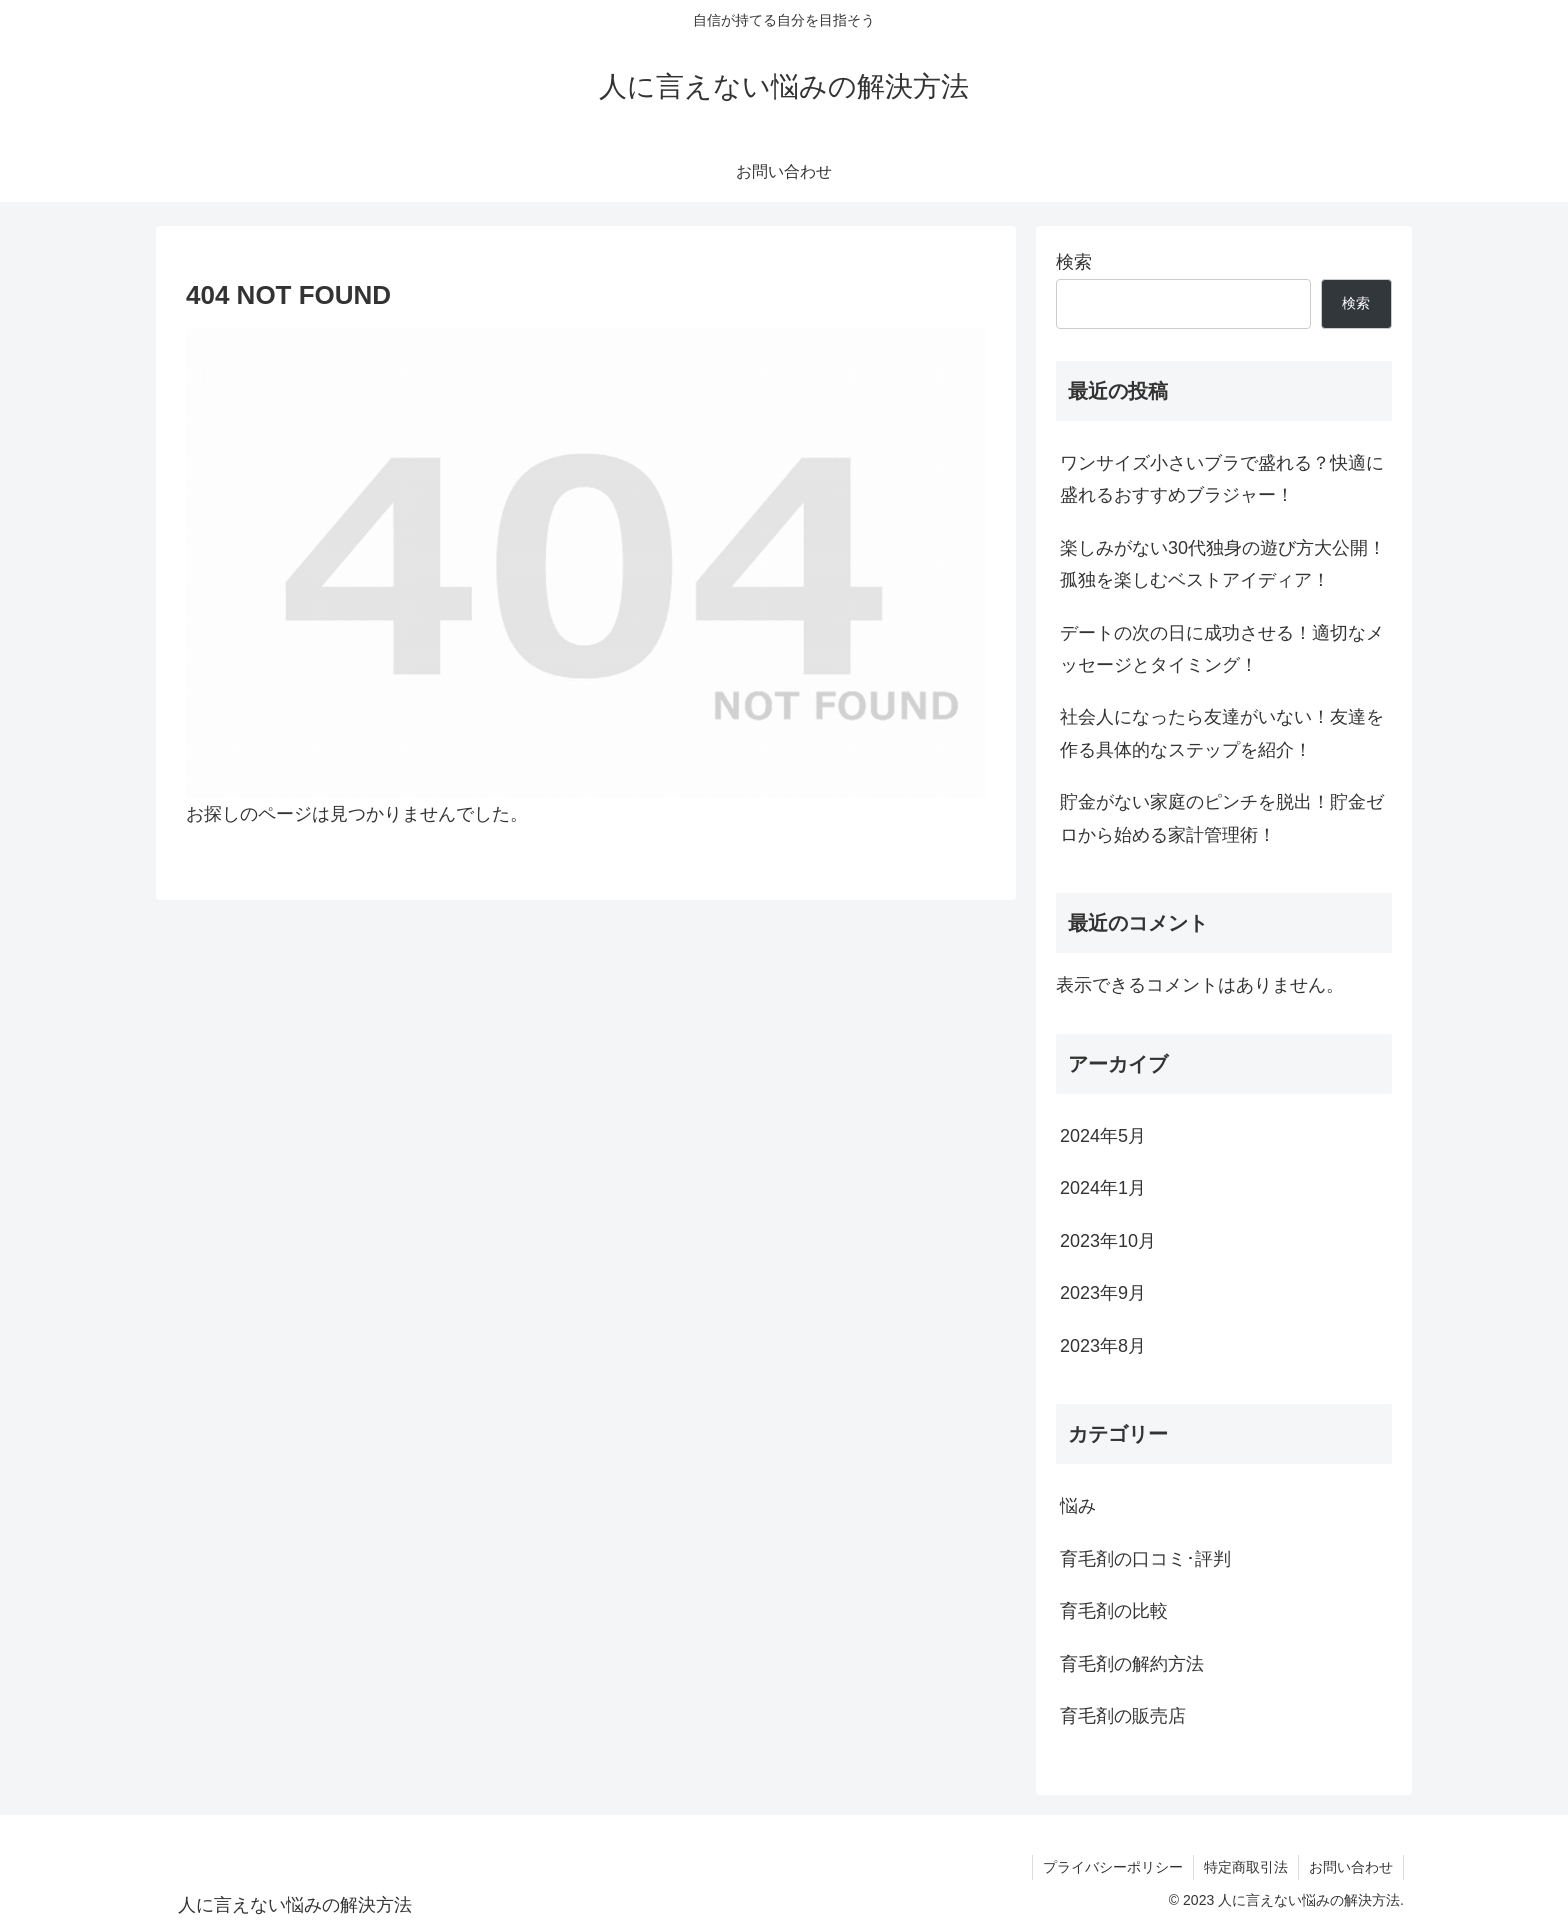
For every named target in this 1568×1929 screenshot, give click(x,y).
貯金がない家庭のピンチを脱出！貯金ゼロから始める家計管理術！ (1222, 818)
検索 (1074, 262)
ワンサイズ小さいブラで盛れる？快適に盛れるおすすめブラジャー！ (1222, 479)
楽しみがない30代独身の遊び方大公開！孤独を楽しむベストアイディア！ (1223, 564)
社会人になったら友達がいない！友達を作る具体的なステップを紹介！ (1222, 733)
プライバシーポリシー (1113, 1867)
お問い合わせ (1351, 1867)
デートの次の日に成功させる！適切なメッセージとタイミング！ (1222, 649)
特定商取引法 (1246, 1867)
